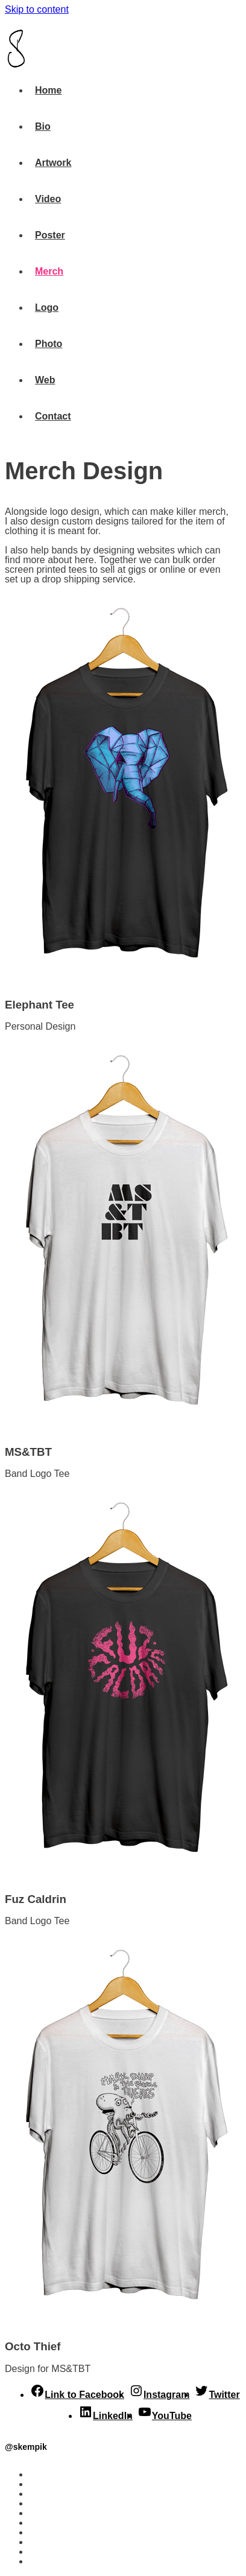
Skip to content (37, 9)
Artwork (47, 2493)
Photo (42, 2542)
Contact (47, 2561)
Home (42, 2474)
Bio (37, 2484)
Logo (40, 2532)
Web (39, 2551)
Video (42, 2503)
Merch (43, 2522)
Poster (44, 2513)
